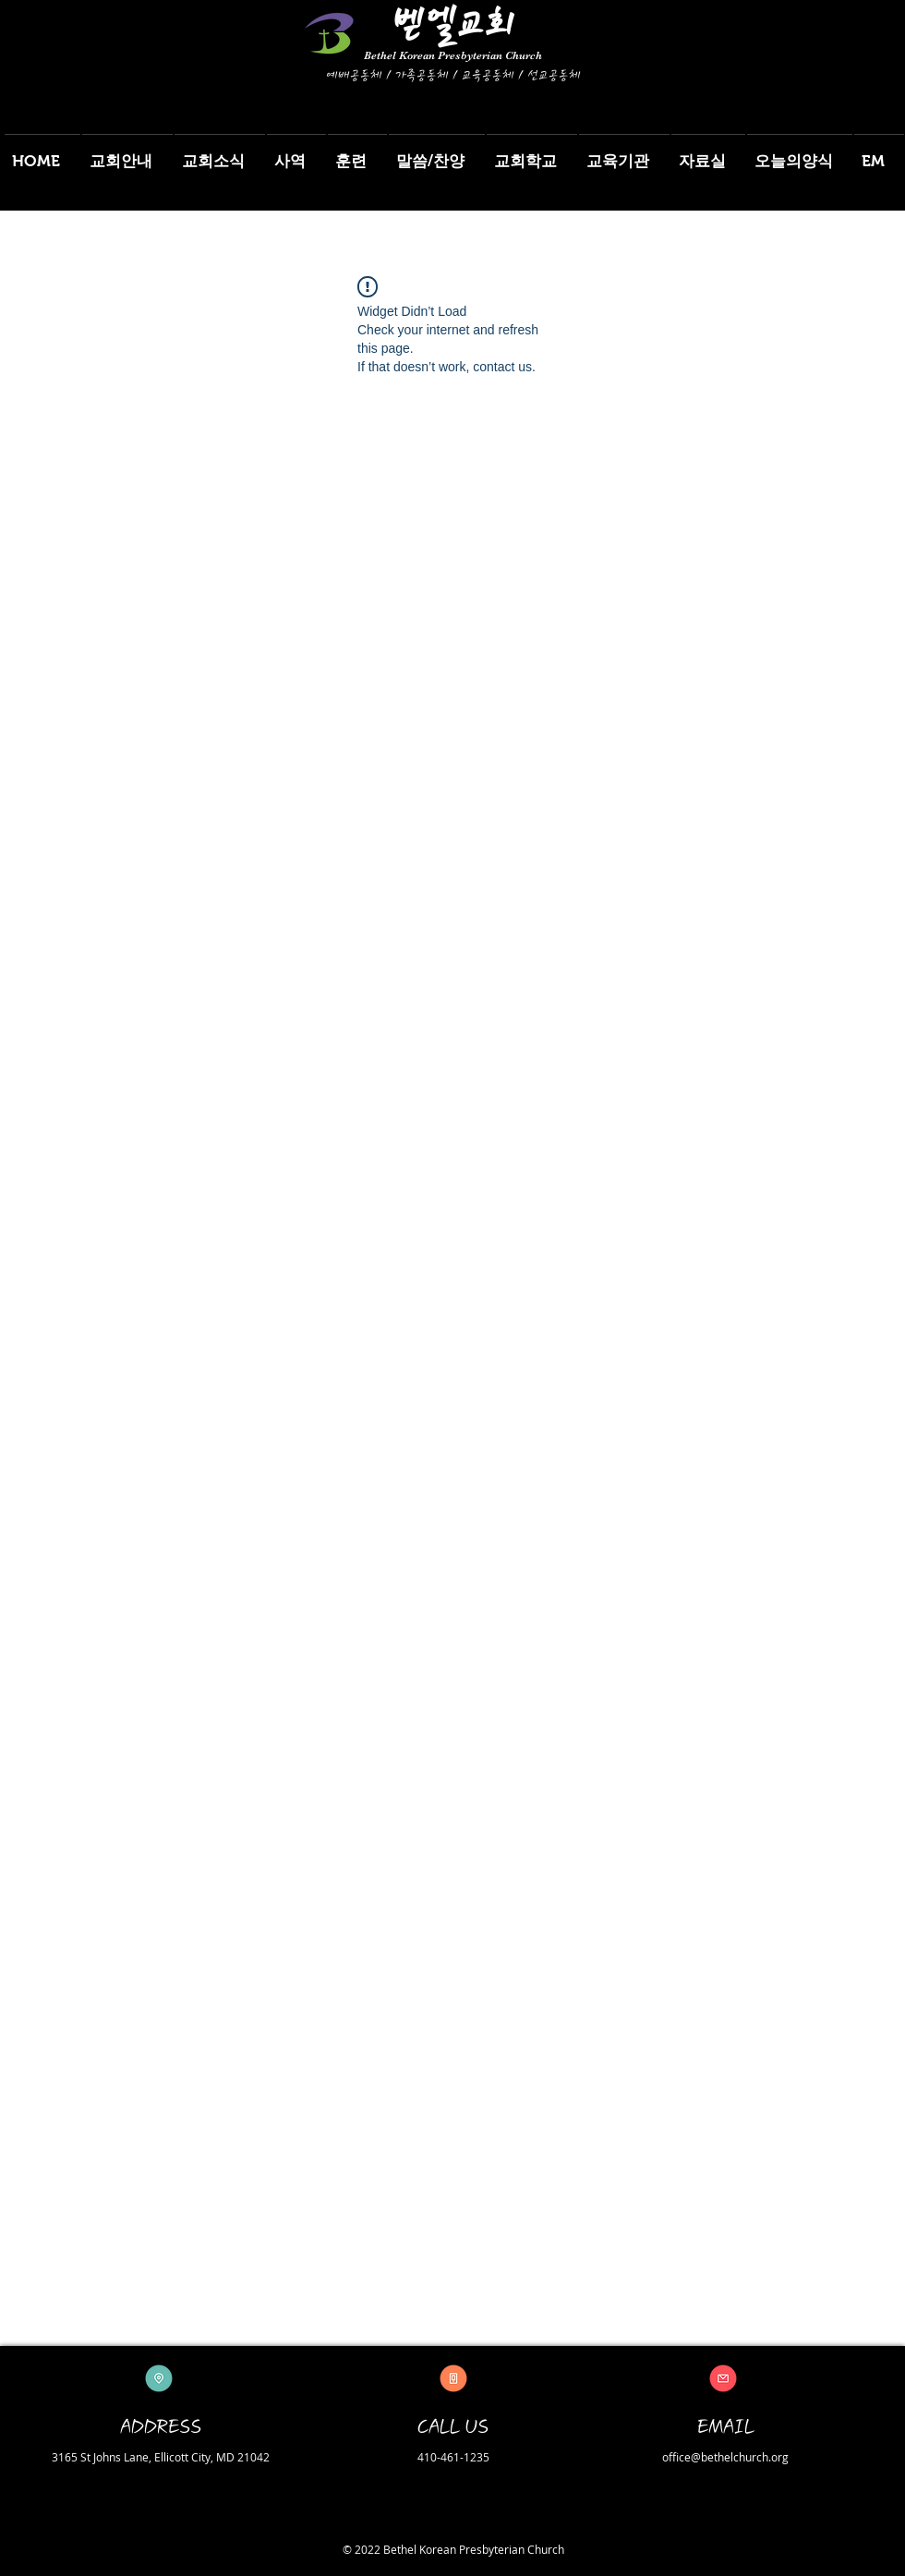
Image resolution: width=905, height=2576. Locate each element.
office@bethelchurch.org (725, 2456)
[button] (127, 153)
